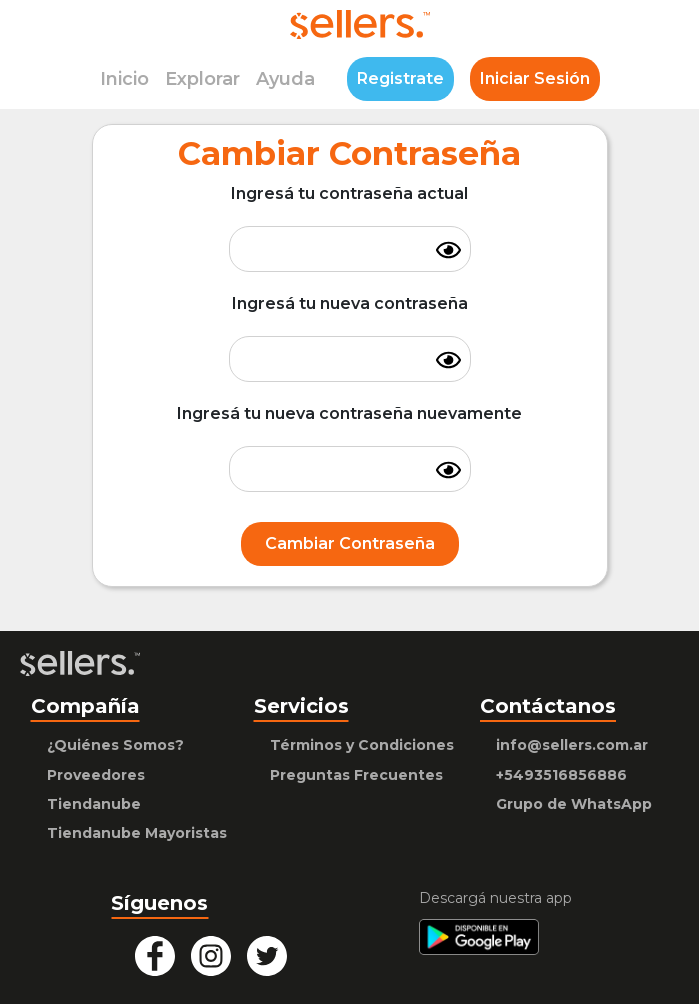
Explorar (202, 79)
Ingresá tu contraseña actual (349, 193)
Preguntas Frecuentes (356, 775)
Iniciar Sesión (535, 78)
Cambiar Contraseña (350, 543)
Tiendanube (94, 804)
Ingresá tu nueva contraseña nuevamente (349, 413)
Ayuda (285, 79)
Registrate (400, 78)
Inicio (124, 79)
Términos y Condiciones (362, 745)
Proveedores (96, 775)
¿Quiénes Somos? (115, 745)
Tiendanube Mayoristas (137, 833)
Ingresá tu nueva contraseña (350, 303)
